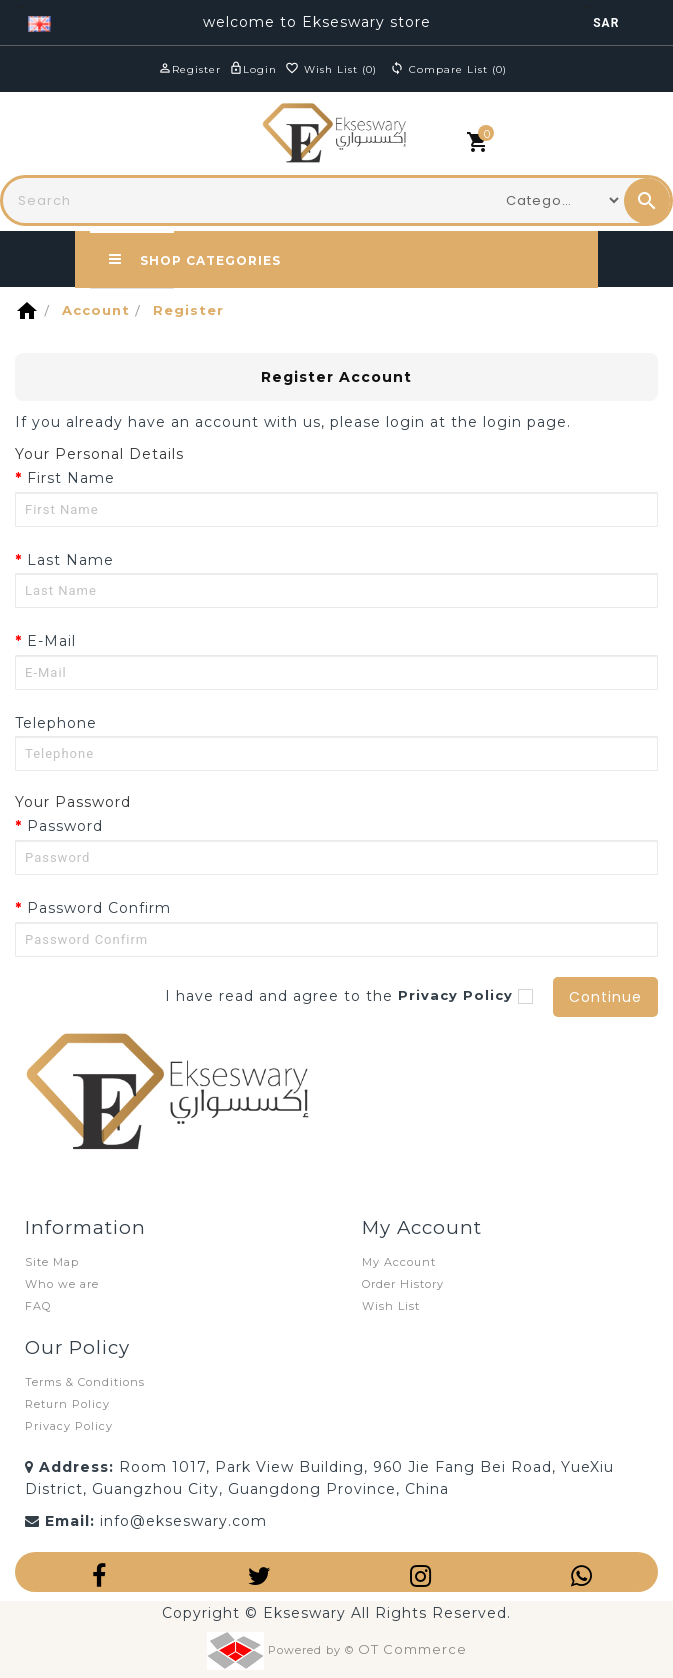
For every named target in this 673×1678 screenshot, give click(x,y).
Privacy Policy (69, 1426)
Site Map (52, 1262)
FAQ (38, 1306)
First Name (71, 478)
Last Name (70, 560)
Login (260, 69)
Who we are (62, 1284)
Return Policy (67, 1404)
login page (525, 422)
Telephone (56, 723)
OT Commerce (412, 1648)
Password (65, 826)
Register (196, 69)
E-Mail (51, 641)
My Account (399, 1262)
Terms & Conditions (85, 1382)
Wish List (391, 1306)
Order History (403, 1284)
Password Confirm (99, 908)
